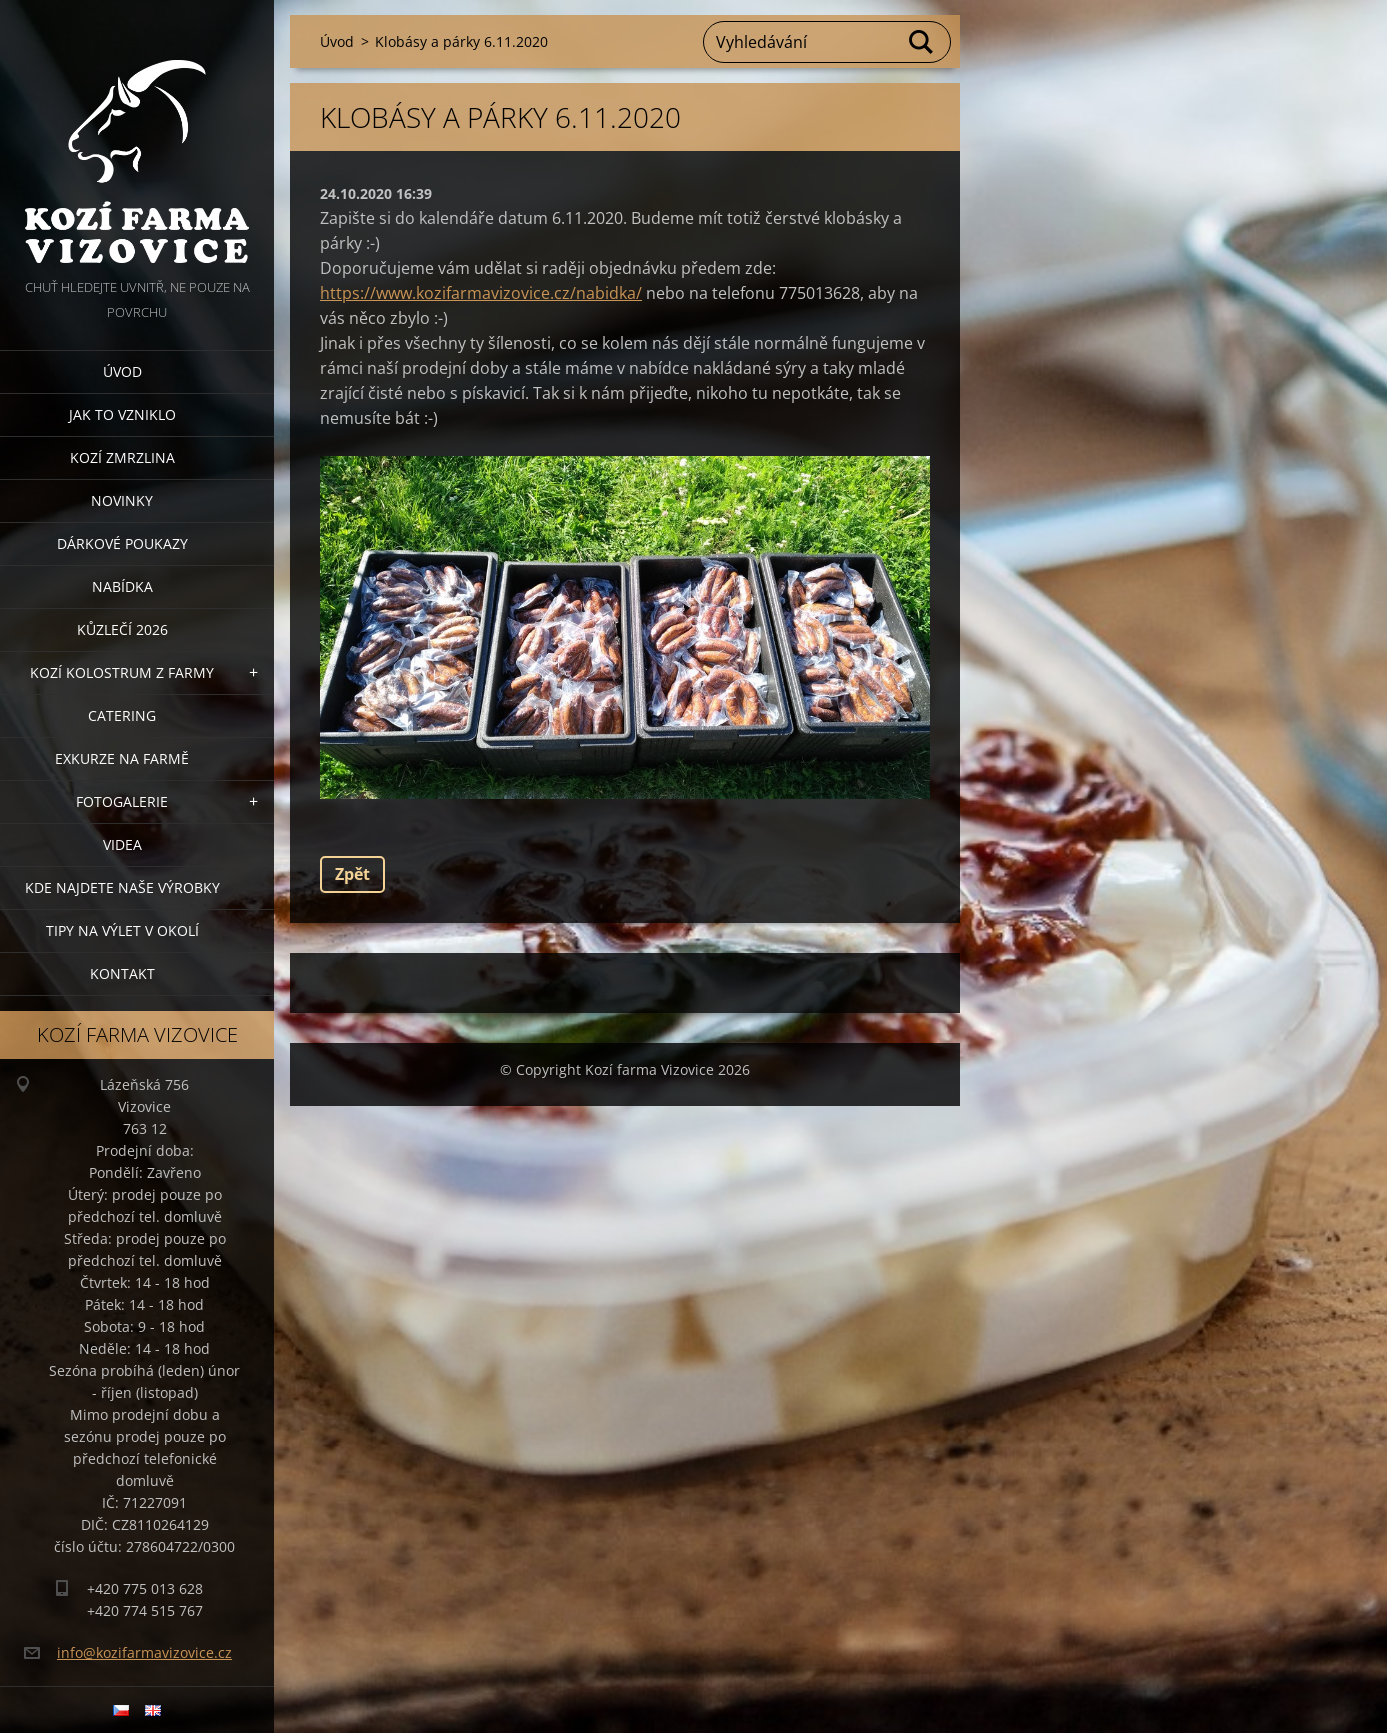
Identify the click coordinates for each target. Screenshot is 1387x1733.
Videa (122, 844)
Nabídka (122, 586)
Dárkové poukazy (122, 543)
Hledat (922, 42)
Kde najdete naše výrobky (122, 887)
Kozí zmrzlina (122, 457)
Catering (122, 715)
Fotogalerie (122, 801)
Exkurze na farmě (122, 758)
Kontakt (122, 973)
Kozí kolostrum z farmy (122, 672)
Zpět (352, 874)
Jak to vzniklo (122, 414)
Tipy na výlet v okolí (122, 930)
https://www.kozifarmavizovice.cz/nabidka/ (481, 293)
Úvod (122, 371)
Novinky (122, 500)
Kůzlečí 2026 (122, 629)
